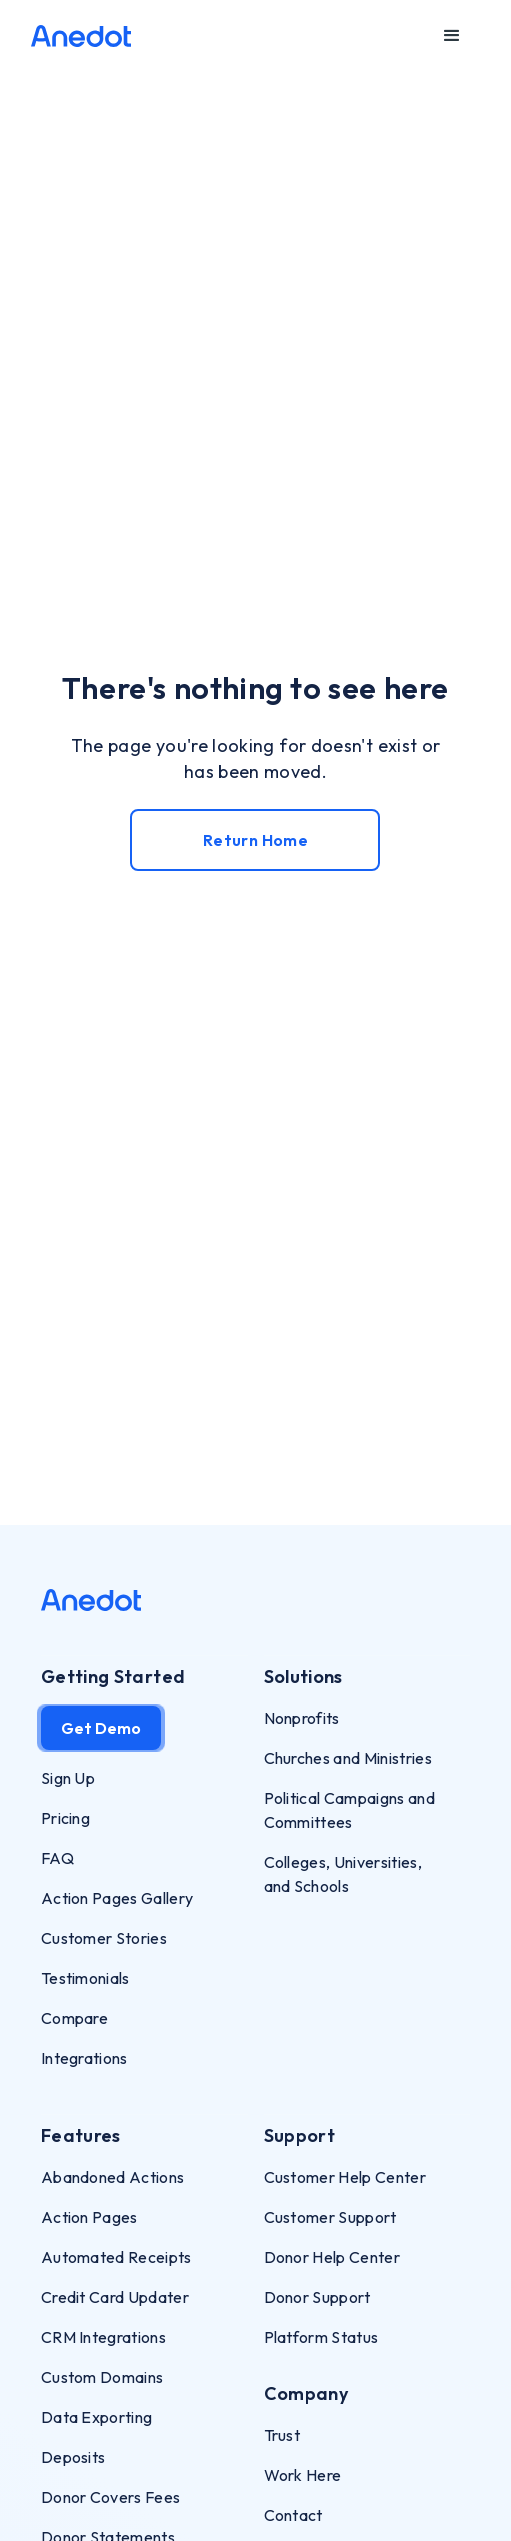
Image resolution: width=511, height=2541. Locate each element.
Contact (293, 2515)
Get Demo (101, 1728)
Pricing (65, 1818)
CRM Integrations (103, 2337)
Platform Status (321, 2337)
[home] (81, 36)
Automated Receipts (116, 2257)
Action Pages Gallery (117, 1898)
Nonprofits (302, 1718)
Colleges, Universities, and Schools (343, 1874)
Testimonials (85, 1978)
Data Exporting (96, 2417)
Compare (74, 2018)
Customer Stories (104, 1938)
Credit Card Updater (115, 2297)
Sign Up (68, 1778)
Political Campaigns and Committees (349, 1810)
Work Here (303, 2475)
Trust (282, 2435)
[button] (452, 36)
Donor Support (317, 2297)
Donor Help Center (332, 2257)
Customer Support (330, 2217)
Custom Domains (102, 2377)
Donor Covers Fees (110, 2497)
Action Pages (89, 2217)
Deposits (73, 2457)
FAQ (57, 1858)
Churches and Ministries (348, 1758)
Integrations (84, 2058)
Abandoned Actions (112, 2177)
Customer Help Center (345, 2177)
